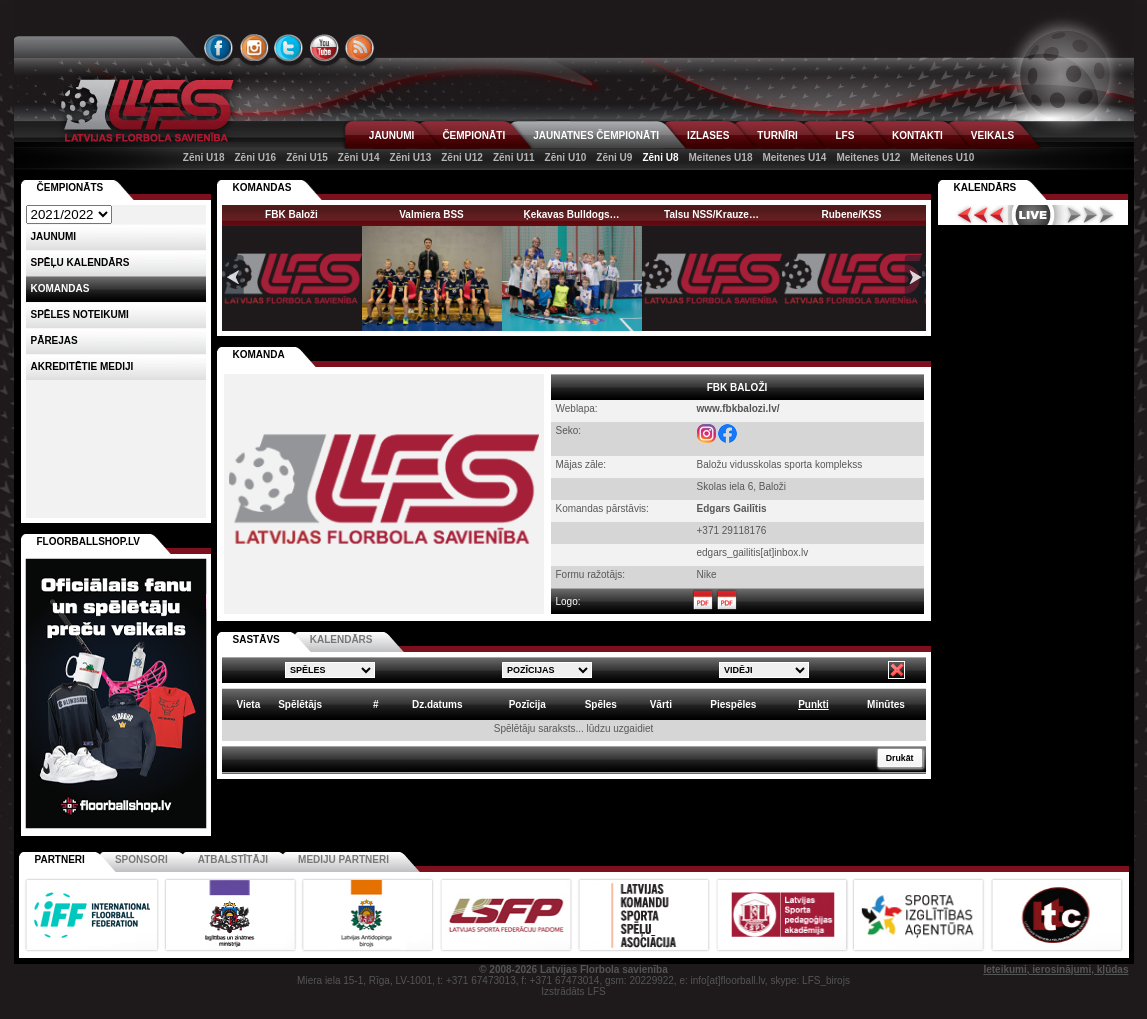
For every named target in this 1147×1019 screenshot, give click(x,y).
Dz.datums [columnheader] (437, 704)
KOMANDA (259, 354)
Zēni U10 (566, 157)
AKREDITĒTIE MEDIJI (82, 366)
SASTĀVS (256, 639)
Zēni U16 (255, 157)
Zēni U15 (307, 157)
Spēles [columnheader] (601, 704)
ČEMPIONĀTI (473, 135)
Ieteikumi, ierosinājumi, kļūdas (1055, 969)
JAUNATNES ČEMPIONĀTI (596, 135)
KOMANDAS (262, 187)
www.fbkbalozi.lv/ (738, 408)
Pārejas (54, 340)
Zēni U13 (411, 157)
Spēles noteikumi (80, 314)
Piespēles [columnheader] (733, 704)
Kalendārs (985, 187)
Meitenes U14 (794, 157)
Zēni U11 (514, 157)
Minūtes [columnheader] (886, 704)
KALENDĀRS (341, 639)
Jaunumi (54, 236)
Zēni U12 (462, 157)
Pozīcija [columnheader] (527, 704)
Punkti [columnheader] (813, 704)
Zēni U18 (204, 157)
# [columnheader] (376, 704)
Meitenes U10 (942, 157)
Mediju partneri (343, 859)
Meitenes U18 (721, 157)
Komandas (60, 288)
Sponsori (141, 859)
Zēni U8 (660, 157)
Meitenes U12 (868, 157)
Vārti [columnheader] (661, 704)
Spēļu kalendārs (80, 262)
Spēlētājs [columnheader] (300, 704)
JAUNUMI (392, 135)
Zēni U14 (359, 157)
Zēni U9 (614, 157)
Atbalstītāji (233, 859)
